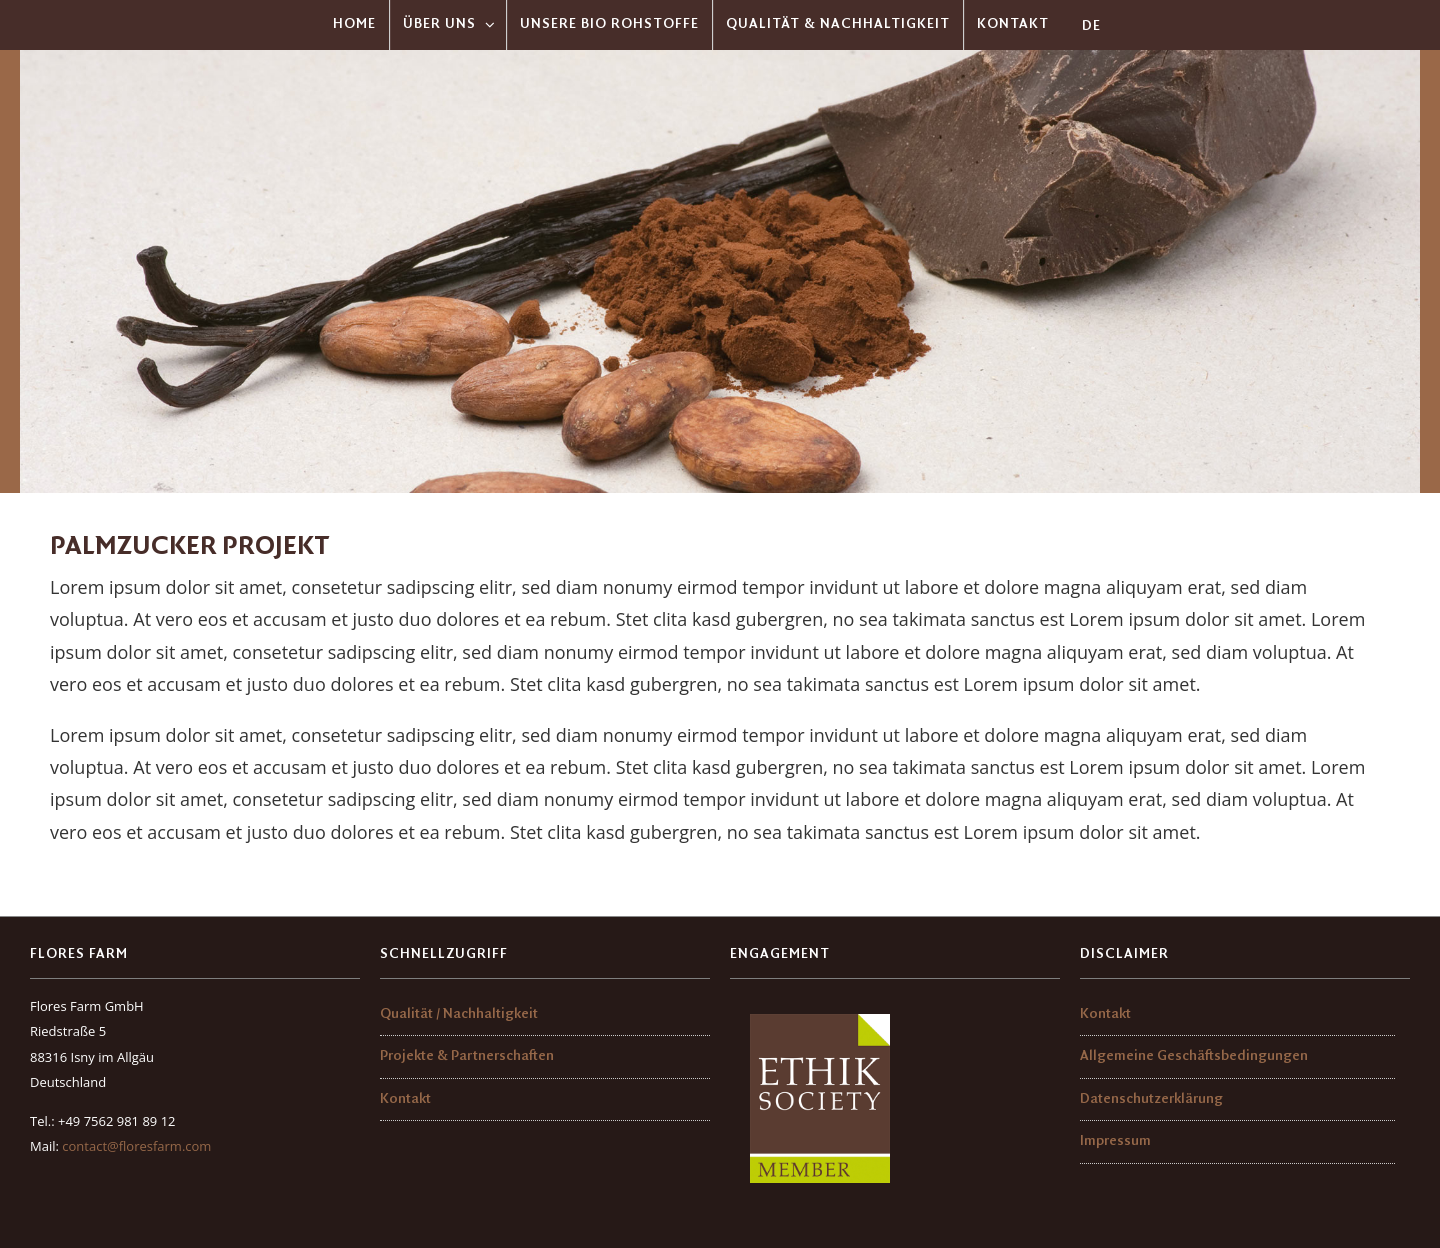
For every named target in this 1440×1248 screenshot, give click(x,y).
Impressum (1115, 1141)
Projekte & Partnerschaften (467, 1056)
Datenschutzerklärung (1151, 1099)
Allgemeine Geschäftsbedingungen (1194, 1056)
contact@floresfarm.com (136, 1146)
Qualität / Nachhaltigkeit (459, 1014)
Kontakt (405, 1099)
